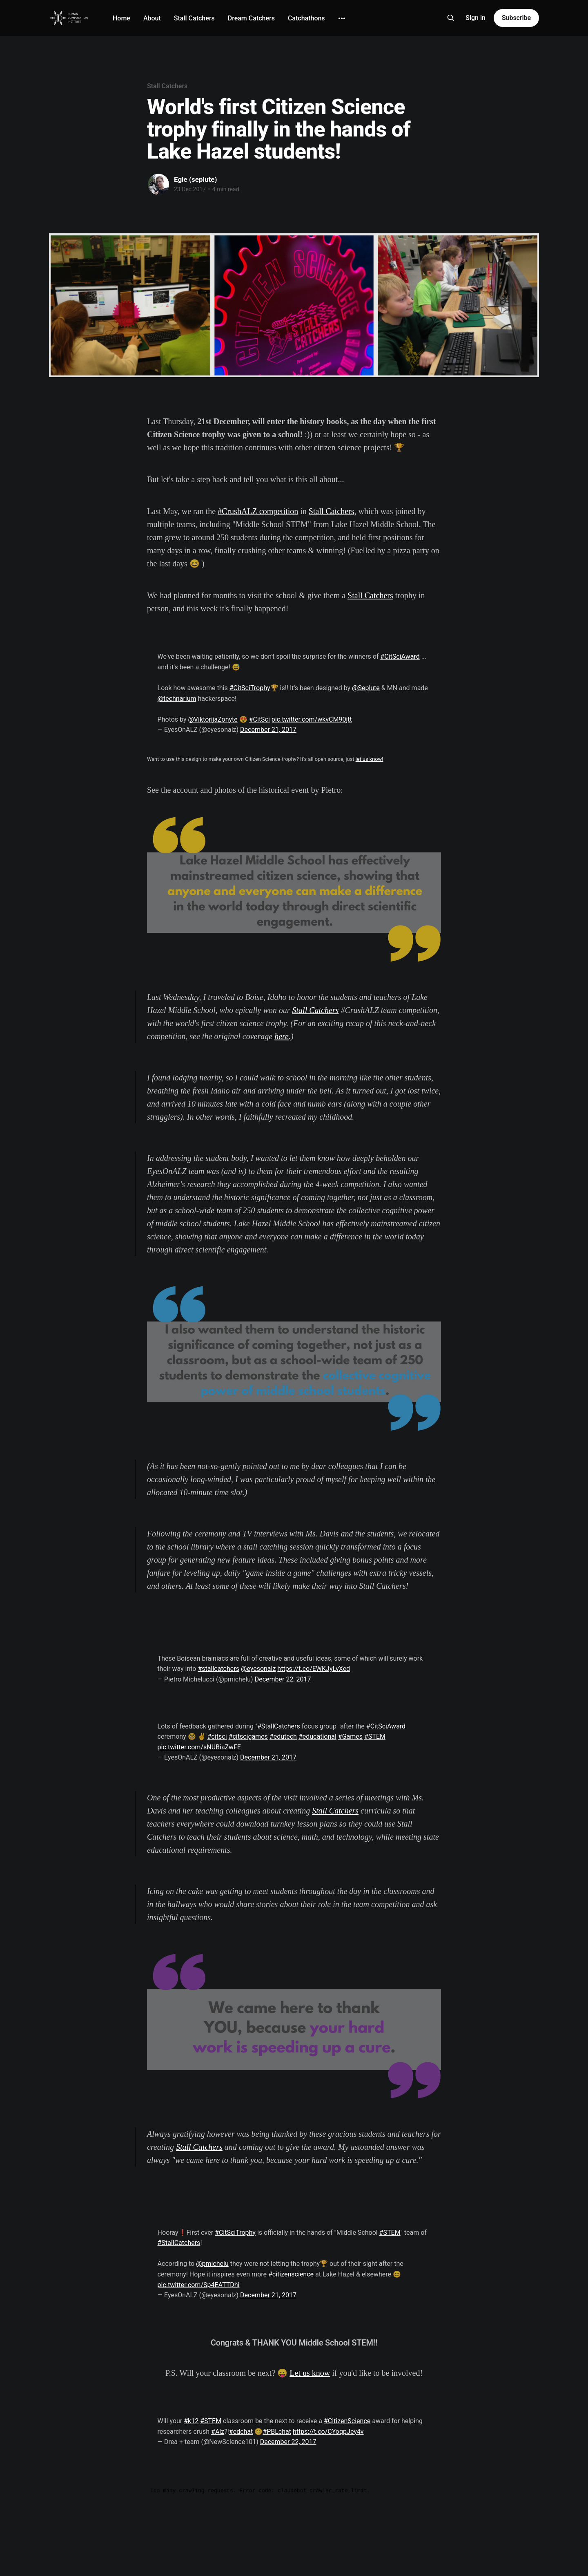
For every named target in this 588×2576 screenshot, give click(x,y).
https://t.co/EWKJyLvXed (313, 1669)
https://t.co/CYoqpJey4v (328, 2431)
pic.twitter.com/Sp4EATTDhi (199, 2285)
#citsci (217, 1736)
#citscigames (248, 1736)
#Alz (217, 2431)
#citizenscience (291, 2274)
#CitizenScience (347, 2421)
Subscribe (516, 18)
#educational (317, 1736)
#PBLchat (277, 2431)
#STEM (374, 1736)
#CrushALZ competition (258, 511)
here (281, 1036)
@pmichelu (212, 2263)
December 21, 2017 (268, 729)
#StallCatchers (278, 1726)
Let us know (310, 2372)
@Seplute (366, 688)
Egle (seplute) (195, 179)
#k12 (191, 2421)
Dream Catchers (251, 18)
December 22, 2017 (283, 1679)
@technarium (177, 698)
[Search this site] (450, 18)
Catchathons (306, 18)
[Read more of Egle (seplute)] (158, 184)
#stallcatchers (218, 1669)
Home (121, 18)
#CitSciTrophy (249, 688)
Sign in (476, 18)
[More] (342, 18)
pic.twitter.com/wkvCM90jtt (312, 719)
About (152, 18)
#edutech (283, 1736)
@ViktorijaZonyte (213, 719)
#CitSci (259, 719)
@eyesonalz (258, 1669)
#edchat (241, 2431)
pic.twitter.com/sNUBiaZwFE (199, 1747)
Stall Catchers (194, 18)
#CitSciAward (399, 656)
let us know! (369, 759)
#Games (350, 1736)
